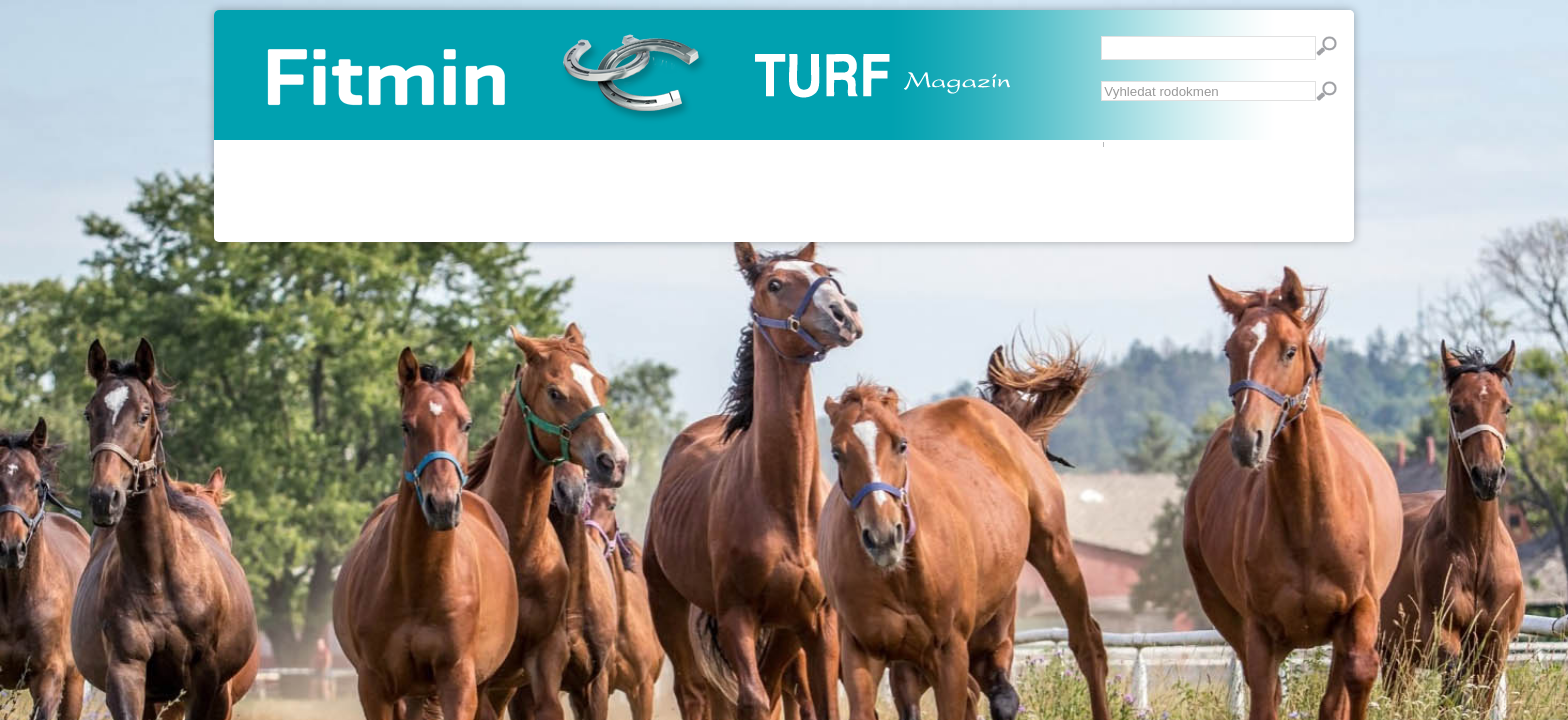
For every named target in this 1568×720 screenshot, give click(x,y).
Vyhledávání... (1101, 81)
